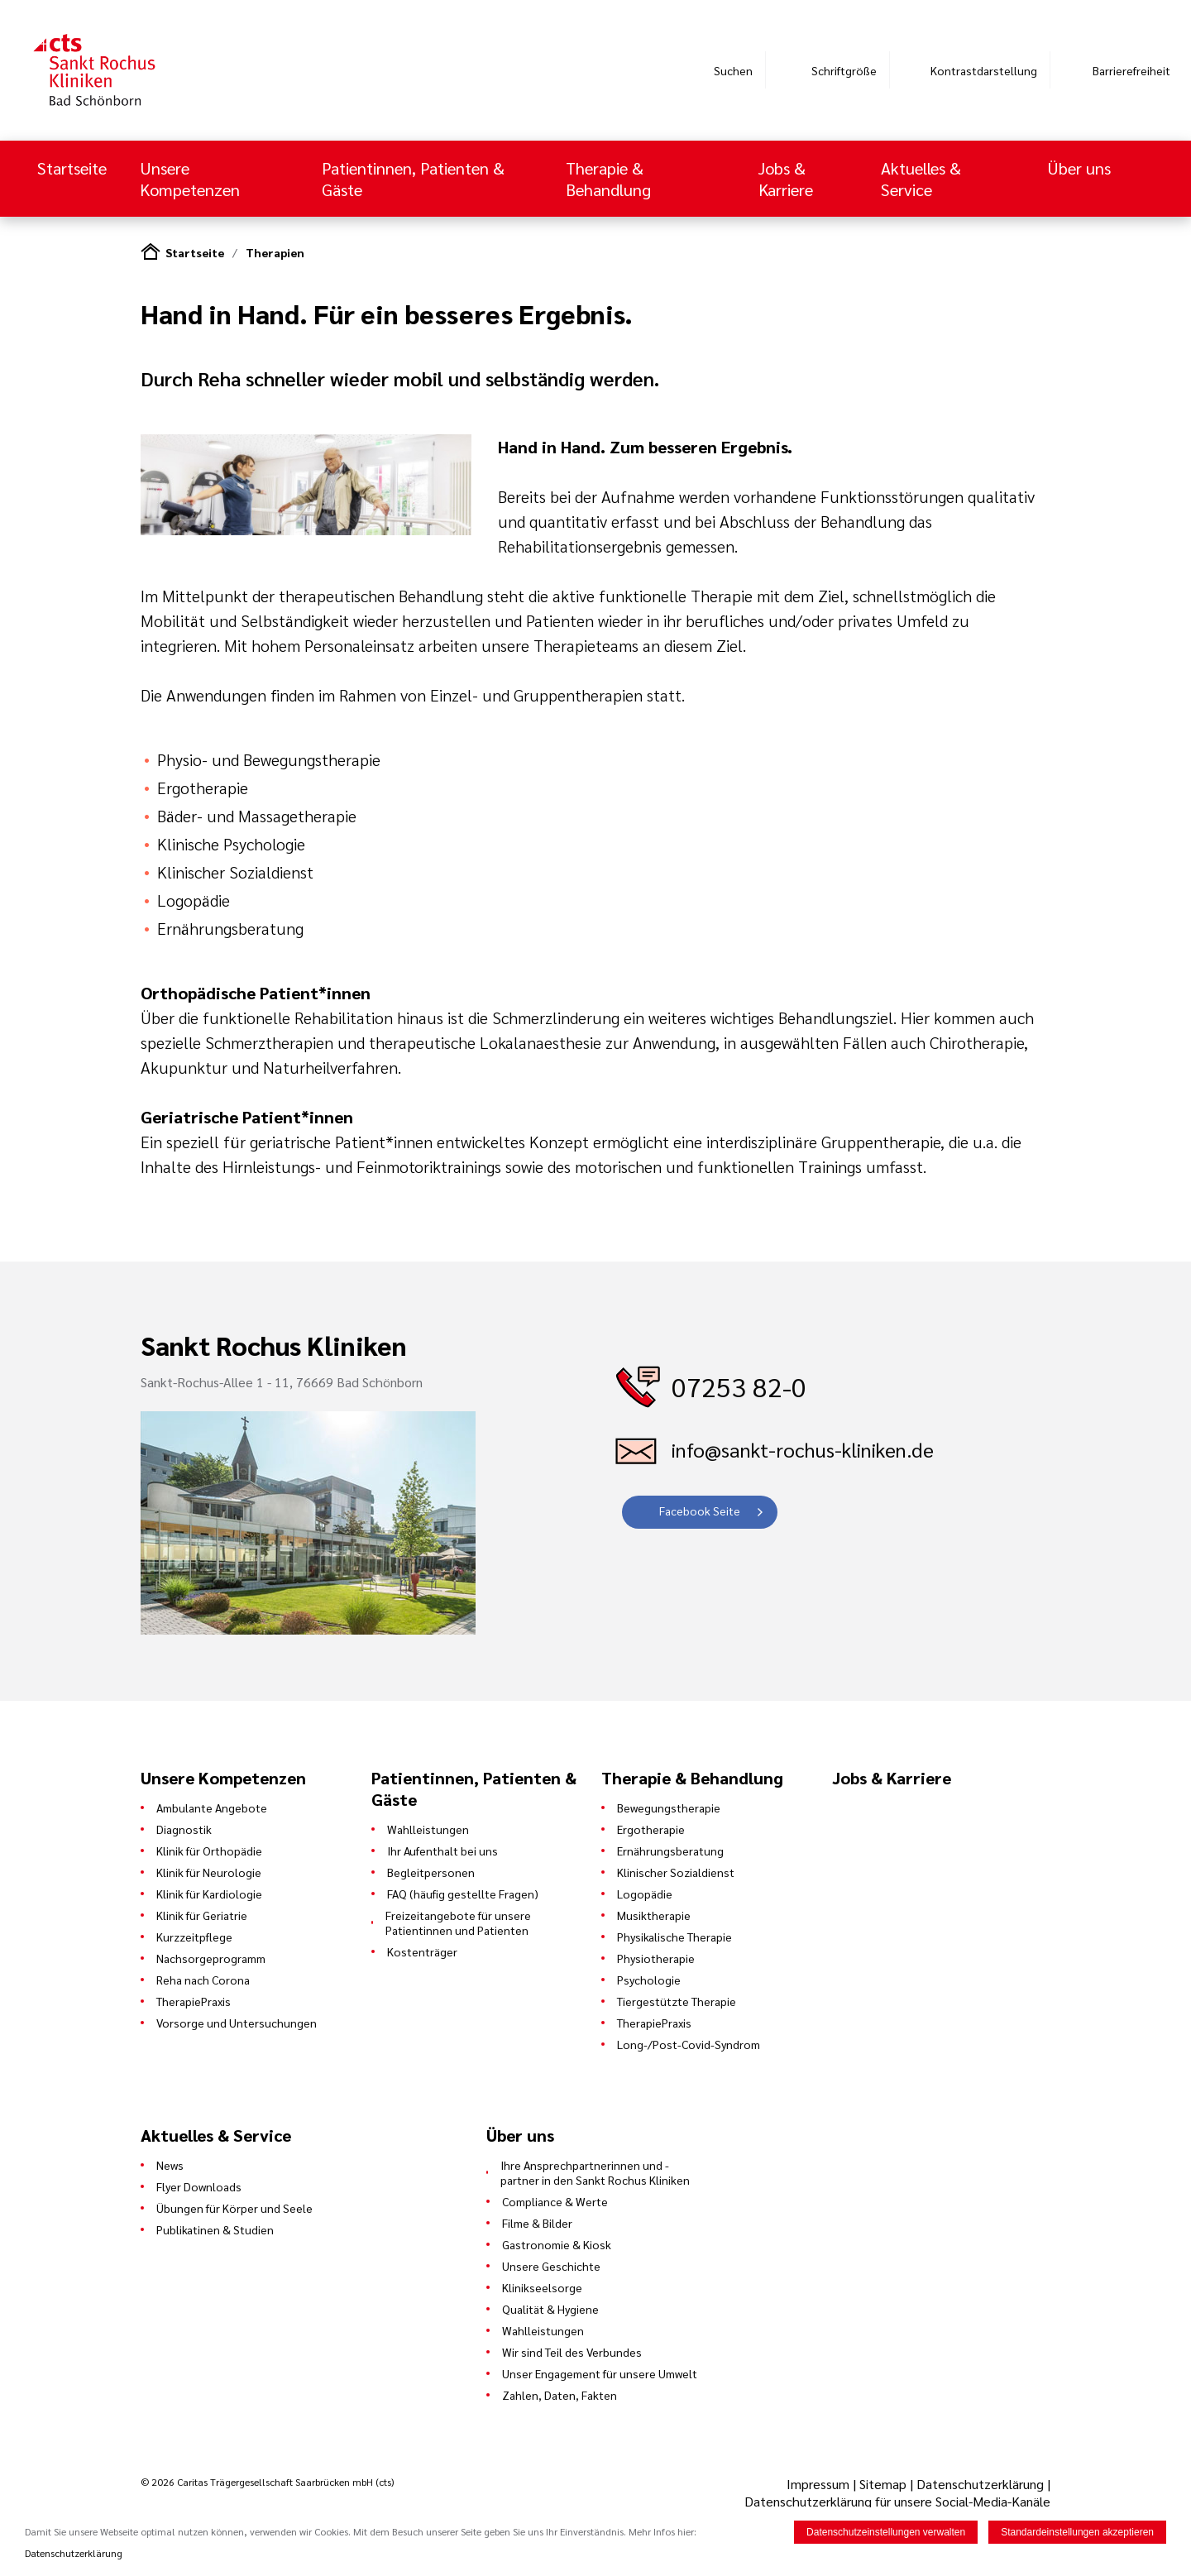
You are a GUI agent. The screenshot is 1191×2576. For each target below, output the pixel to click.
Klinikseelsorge (542, 2287)
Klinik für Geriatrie (201, 1915)
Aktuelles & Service (921, 178)
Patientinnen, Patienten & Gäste (413, 178)
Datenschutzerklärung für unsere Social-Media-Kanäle (897, 2501)
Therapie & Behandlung (610, 178)
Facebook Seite (699, 1510)
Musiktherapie (654, 1915)
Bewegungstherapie (668, 1807)
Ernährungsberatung (670, 1850)
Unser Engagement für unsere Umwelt (599, 2373)
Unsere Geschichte (551, 2265)
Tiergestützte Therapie (676, 2001)
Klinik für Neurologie (208, 1872)
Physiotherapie (656, 1958)
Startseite (72, 168)
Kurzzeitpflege (194, 1936)
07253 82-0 (739, 1386)
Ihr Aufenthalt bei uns (442, 1850)
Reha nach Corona (203, 1979)
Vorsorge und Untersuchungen (236, 2022)
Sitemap (882, 2483)
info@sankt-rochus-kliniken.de (803, 1449)
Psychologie (649, 1979)
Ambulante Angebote (211, 1807)
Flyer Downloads (199, 2186)
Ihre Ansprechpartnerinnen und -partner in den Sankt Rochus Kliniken (595, 2172)
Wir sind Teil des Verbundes (572, 2351)
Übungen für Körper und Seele (234, 2207)
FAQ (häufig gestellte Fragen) (462, 1893)
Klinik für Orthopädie (209, 1850)
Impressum (820, 2483)
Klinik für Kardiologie (209, 1893)
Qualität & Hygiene (550, 2308)
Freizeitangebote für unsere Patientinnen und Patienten (458, 1922)
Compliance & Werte (555, 2201)
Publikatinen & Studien (215, 2229)
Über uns (1079, 168)
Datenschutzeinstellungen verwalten (885, 2532)
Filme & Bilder (537, 2222)
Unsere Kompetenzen (192, 178)
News (170, 2164)
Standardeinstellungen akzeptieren (1077, 2532)
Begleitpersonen (431, 1872)
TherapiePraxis (193, 2001)
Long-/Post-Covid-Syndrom (688, 2044)
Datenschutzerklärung (980, 2483)
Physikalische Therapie (674, 1936)
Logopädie (644, 1893)
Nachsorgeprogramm (210, 1958)
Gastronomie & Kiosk (556, 2244)
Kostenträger (422, 1951)
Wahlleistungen (428, 1829)
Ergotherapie (651, 1829)
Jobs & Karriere (785, 178)
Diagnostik (184, 1829)
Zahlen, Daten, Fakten (559, 2394)
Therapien (275, 252)
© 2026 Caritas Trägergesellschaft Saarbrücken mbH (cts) (267, 2481)
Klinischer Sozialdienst (675, 1872)
